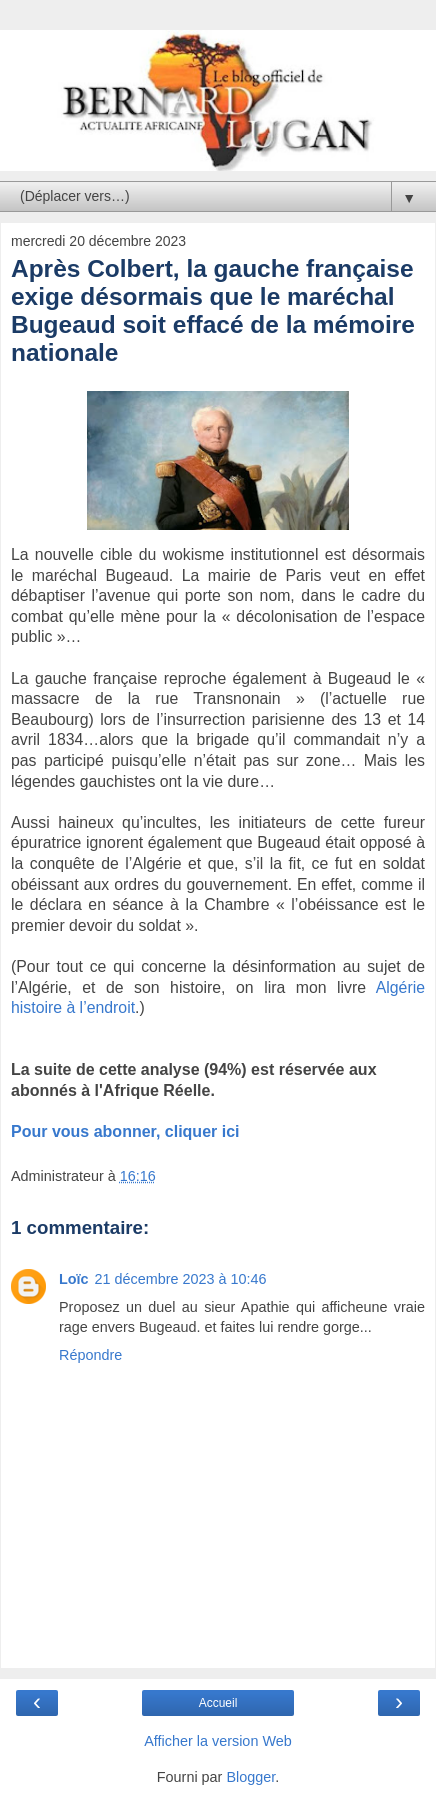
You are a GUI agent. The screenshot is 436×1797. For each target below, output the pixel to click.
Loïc (74, 1279)
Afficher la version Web (217, 1741)
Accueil (218, 1703)
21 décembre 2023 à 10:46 (181, 1279)
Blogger (250, 1777)
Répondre (90, 1355)
